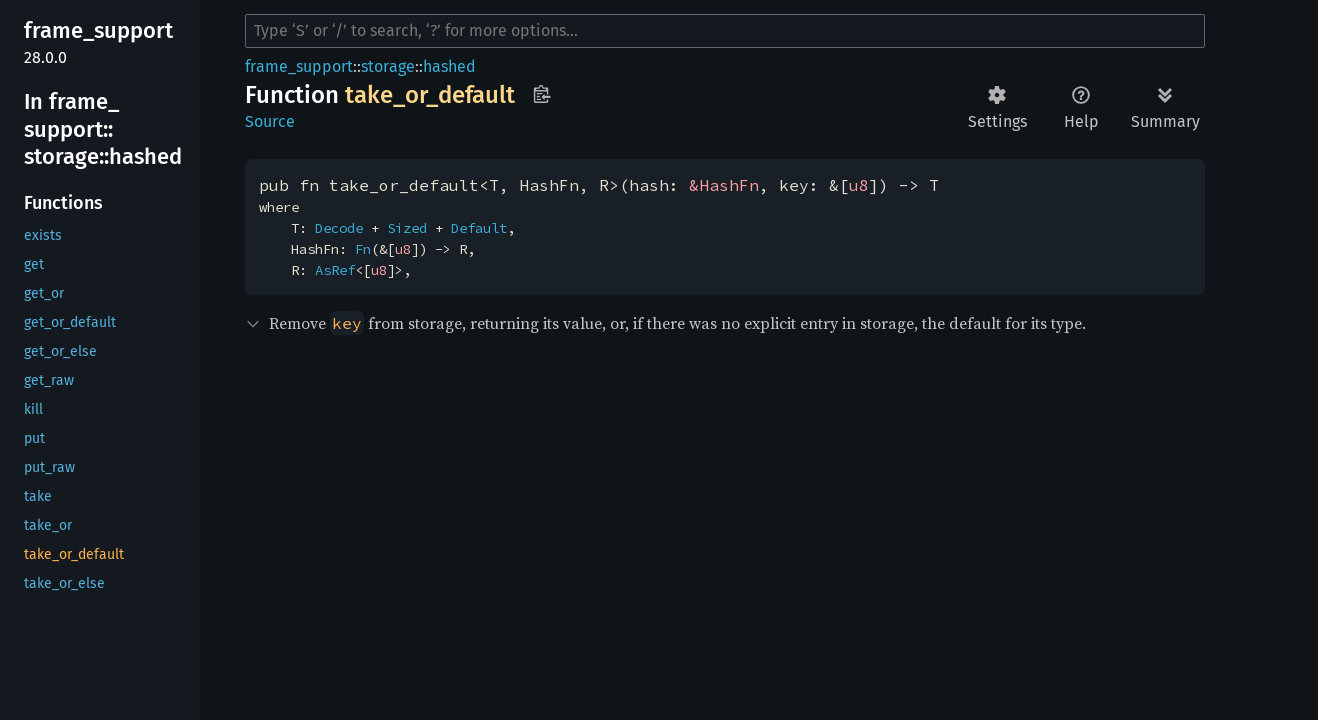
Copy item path (541, 94)
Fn (363, 249)
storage (388, 66)
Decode (339, 228)
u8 (859, 185)
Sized (407, 228)
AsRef (335, 270)
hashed (449, 66)
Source (270, 121)
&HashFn (724, 185)
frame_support (299, 66)
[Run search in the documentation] (725, 31)
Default (479, 228)
